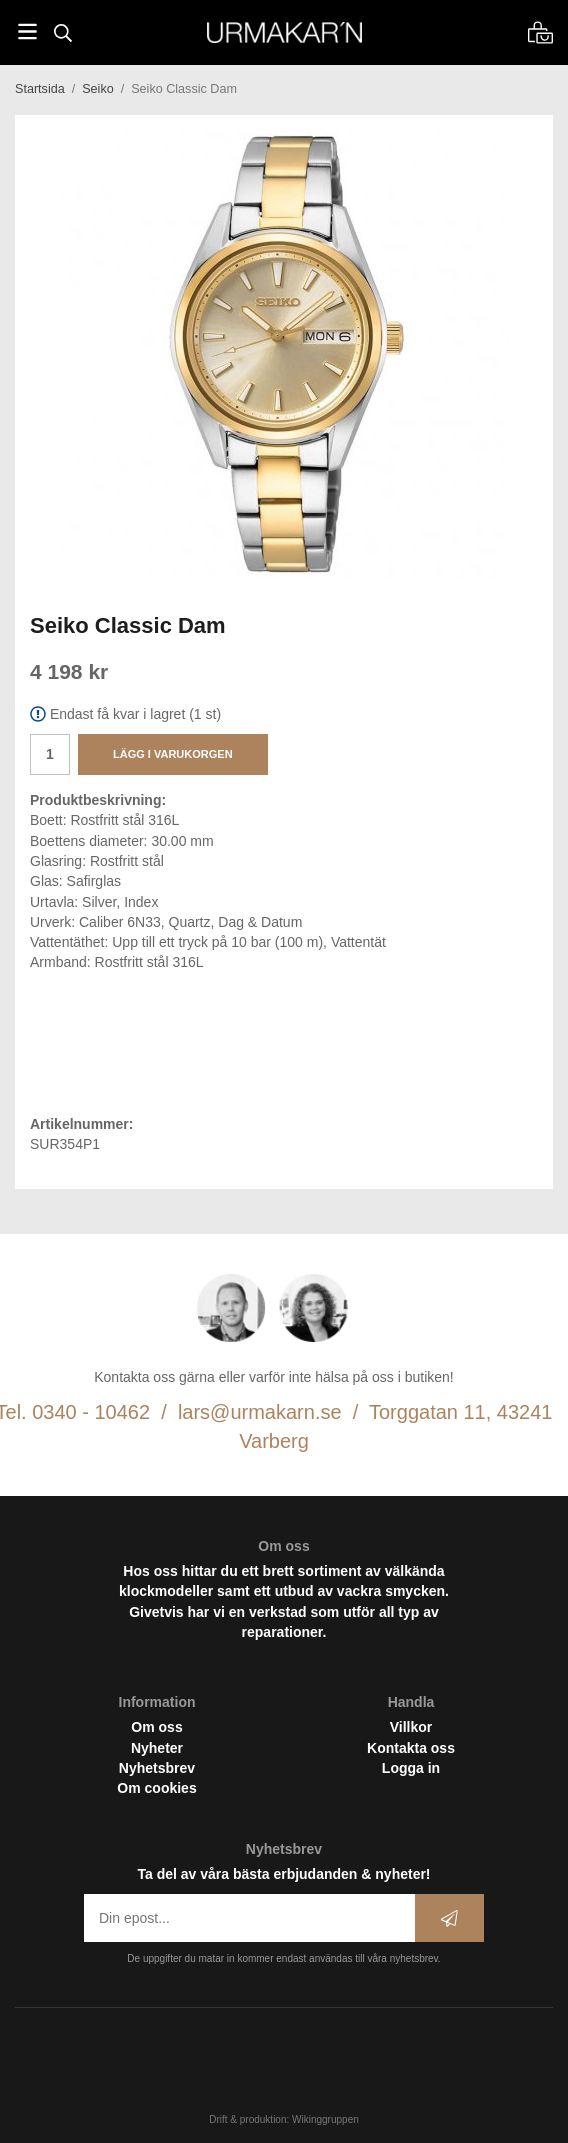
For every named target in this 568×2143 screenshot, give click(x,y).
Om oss (156, 1727)
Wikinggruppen (325, 2119)
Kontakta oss (411, 1748)
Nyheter (157, 1748)
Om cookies (156, 1788)
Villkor (411, 1727)
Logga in (411, 1768)
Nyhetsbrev (157, 1768)
